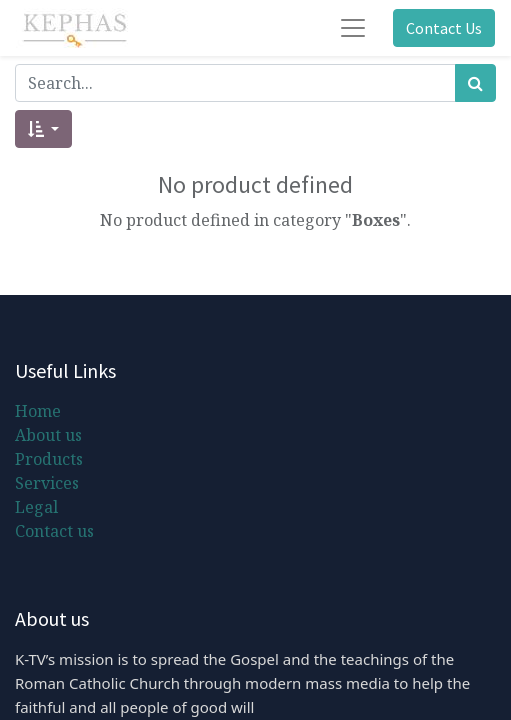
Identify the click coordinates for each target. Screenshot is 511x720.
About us (48, 435)
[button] (43, 129)
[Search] (475, 83)
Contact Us (444, 28)
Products (49, 459)
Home (38, 411)
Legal (36, 507)
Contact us (54, 531)
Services (47, 483)
